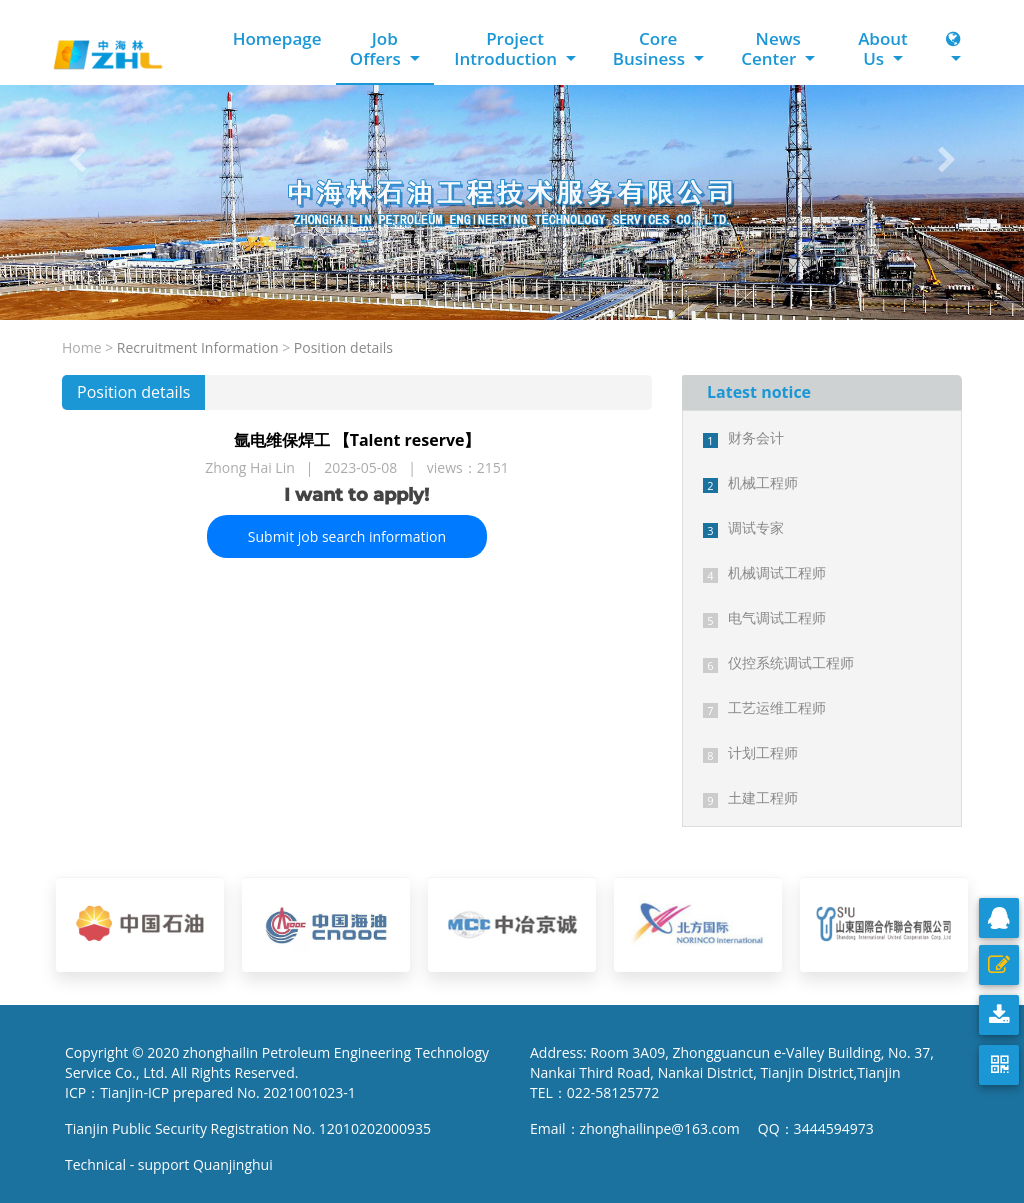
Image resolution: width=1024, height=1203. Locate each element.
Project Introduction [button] (507, 48)
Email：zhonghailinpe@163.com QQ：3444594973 (702, 1128)
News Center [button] (771, 48)
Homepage (277, 38)
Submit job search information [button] (347, 536)
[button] (77, 160)
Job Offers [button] (378, 48)
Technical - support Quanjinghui (172, 1164)
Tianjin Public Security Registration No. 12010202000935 (248, 1128)
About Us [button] (883, 48)
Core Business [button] (651, 48)
